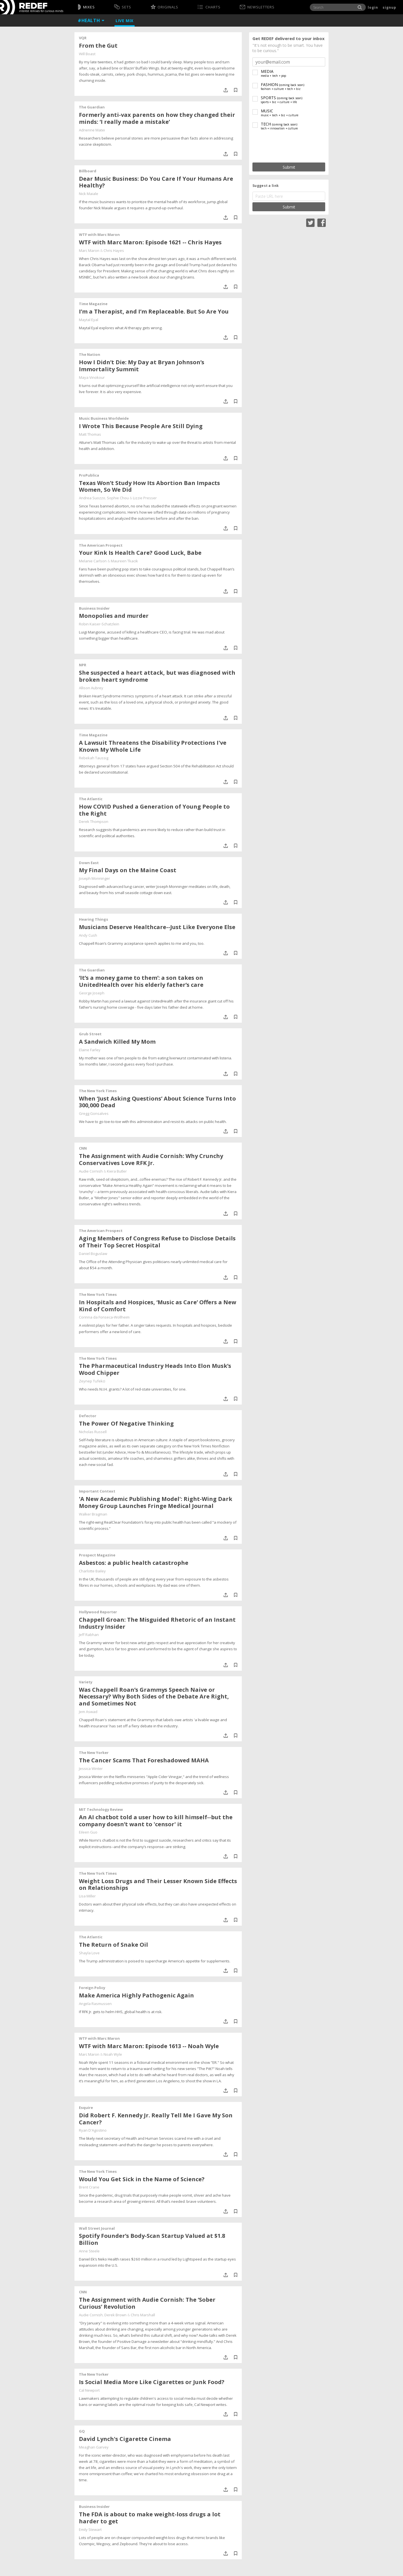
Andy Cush (88, 935)
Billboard (87, 170)
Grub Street (90, 1033)
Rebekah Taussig (93, 757)
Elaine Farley (89, 1049)
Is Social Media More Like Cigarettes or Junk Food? (151, 2382)
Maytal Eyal (88, 319)
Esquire (86, 2107)
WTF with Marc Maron (99, 234)
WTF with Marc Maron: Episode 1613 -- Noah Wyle (149, 2046)
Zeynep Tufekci (92, 1381)
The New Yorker (94, 1752)
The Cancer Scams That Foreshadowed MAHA (144, 1760)
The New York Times (98, 1090)
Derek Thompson (93, 821)
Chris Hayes (114, 250)
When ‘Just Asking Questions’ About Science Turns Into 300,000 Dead (157, 1102)
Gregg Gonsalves (94, 1113)
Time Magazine (93, 303)
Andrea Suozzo (92, 497)
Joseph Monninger (94, 878)
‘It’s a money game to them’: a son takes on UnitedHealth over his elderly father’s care (141, 981)
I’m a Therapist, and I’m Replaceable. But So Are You (154, 311)
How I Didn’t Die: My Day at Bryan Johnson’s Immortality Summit (141, 365)
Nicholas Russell (93, 1431)
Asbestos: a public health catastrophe (133, 1563)
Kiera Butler (117, 1171)
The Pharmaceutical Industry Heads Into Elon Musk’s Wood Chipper (155, 1369)
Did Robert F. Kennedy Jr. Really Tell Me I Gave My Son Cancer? (156, 2118)
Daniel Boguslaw (93, 1253)
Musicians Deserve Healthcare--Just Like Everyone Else (157, 927)
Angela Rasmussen (95, 2003)
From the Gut (98, 45)
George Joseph (91, 992)
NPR (82, 664)
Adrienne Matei (92, 130)
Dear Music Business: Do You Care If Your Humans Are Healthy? (156, 182)
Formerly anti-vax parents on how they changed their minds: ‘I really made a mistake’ (157, 118)
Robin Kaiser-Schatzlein (99, 623)
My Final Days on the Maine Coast (127, 870)
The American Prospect (101, 545)
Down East (89, 862)
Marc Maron (89, 250)
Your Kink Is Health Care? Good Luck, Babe (140, 552)
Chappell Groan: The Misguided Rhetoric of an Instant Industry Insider (157, 1623)
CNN (83, 1148)
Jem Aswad (88, 1711)
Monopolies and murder (114, 615)
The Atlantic (90, 798)
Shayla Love (89, 1952)
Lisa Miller (87, 1896)
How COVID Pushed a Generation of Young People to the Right (154, 810)
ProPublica (89, 475)
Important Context (97, 1491)
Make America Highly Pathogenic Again (136, 1995)
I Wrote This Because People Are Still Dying (141, 426)
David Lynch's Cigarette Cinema (125, 2439)
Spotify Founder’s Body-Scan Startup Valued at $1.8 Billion (152, 2239)
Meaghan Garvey (94, 2447)
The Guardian (92, 107)
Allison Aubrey (91, 687)
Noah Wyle (113, 2054)
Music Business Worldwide (104, 418)
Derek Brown (115, 2314)
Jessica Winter (91, 1768)
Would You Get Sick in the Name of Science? (142, 2179)
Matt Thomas (90, 434)
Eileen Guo (88, 1832)
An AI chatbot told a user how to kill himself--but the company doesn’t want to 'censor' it (156, 1820)
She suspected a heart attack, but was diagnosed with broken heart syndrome (157, 676)
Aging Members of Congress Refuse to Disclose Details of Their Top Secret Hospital (157, 1241)
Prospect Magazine (97, 1555)
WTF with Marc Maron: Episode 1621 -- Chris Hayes (150, 242)
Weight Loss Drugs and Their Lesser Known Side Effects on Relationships (158, 1884)
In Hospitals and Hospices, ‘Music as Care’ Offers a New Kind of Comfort (157, 1305)
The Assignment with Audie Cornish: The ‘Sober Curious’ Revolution (147, 2303)
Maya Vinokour (92, 377)
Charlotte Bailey (92, 1571)
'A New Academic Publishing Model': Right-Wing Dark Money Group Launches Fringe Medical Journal (155, 1502)
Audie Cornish (91, 1171)
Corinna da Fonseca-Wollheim (104, 1317)
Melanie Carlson (93, 560)
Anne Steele (89, 2251)
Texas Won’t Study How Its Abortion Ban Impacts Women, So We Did (149, 486)
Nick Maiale (88, 193)
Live (124, 20)
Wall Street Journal (97, 2228)
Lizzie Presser (145, 497)
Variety (85, 1681)
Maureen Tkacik (124, 560)
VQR (82, 37)
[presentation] (288, 146)
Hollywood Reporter (98, 1611)
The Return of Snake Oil (113, 1944)
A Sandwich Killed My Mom (117, 1041)
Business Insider (94, 608)
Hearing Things (93, 919)
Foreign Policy (92, 1987)
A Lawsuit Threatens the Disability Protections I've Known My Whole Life (152, 746)
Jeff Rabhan (89, 1634)
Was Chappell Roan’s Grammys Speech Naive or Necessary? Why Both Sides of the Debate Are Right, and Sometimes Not (154, 1696)
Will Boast (87, 53)
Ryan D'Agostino (93, 2130)
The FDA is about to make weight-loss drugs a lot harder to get (150, 2517)
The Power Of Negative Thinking (126, 1423)
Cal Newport (89, 2390)
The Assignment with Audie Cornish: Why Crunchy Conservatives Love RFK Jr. (151, 1159)
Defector (87, 1415)
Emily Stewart (90, 2529)
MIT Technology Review (101, 1809)
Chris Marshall (143, 2314)
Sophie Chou (118, 497)
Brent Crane (89, 2187)
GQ (82, 2431)
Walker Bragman (93, 1514)
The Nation (89, 354)
